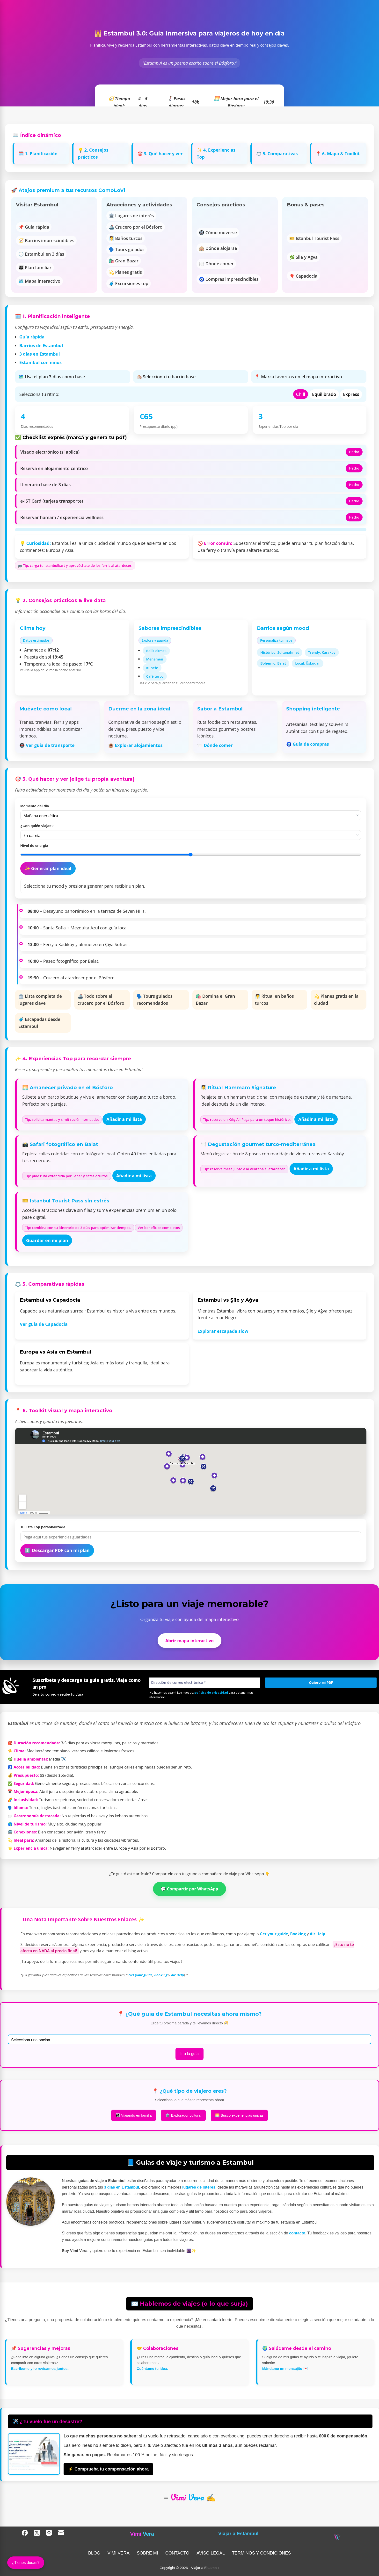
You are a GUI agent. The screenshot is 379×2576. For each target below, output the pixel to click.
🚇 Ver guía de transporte (46, 745)
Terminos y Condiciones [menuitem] (261, 2553)
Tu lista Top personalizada (42, 1527)
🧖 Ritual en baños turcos (274, 999)
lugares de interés (198, 2187)
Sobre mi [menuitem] (147, 2553)
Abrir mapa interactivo (189, 1640)
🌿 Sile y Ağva (303, 257)
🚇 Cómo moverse (218, 232)
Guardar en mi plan (47, 1240)
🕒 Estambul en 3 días (41, 254)
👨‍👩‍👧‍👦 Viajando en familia (134, 2115)
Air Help (317, 1934)
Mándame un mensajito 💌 (285, 2368)
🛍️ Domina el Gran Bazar (215, 999)
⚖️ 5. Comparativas (277, 153)
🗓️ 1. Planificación (38, 153)
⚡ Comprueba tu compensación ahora (108, 2469)
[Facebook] (25, 2533)
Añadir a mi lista (124, 1119)
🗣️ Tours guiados (127, 249)
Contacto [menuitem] (177, 2553)
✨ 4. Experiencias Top (216, 153)
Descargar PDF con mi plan (57, 1550)
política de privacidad (211, 1692)
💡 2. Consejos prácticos (93, 153)
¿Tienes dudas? (25, 2563)
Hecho (354, 451)
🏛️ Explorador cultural (183, 2115)
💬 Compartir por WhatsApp (189, 1889)
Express (351, 394)
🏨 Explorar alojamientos (135, 745)
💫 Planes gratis (125, 272)
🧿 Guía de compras (307, 744)
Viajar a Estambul (238, 2533)
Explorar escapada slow (222, 1331)
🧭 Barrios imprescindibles (46, 240)
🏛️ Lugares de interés (131, 215)
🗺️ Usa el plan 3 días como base (51, 376)
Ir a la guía (189, 2054)
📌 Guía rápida (33, 227)
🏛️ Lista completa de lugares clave (40, 999)
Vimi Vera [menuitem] (119, 2553)
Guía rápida (31, 337)
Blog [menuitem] (94, 2553)
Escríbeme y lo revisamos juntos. (40, 2368)
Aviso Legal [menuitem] (211, 2553)
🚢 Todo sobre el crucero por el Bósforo (101, 999)
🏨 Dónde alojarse (218, 248)
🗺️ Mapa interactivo (39, 281)
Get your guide (274, 1934)
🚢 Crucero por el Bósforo (136, 227)
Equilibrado (324, 394)
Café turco (155, 676)
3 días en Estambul (39, 354)
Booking (298, 1934)
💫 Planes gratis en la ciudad (336, 999)
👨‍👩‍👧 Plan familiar (34, 267)
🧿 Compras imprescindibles (228, 279)
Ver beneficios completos (159, 1227)
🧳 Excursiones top (128, 283)
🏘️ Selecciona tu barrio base (166, 376)
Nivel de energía (34, 845)
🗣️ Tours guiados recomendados (154, 999)
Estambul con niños (40, 362)
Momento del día (34, 806)
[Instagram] (49, 2533)
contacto (297, 2233)
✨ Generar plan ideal (48, 868)
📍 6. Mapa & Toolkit (338, 153)
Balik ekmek (156, 650)
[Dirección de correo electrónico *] (204, 1683)
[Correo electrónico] (61, 2533)
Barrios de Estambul (41, 345)
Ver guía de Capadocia (44, 1324)
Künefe (152, 668)
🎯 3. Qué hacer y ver (160, 153)
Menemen (154, 659)
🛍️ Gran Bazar (123, 261)
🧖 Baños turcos (126, 238)
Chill (300, 394)
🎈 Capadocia (303, 276)
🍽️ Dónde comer (216, 264)
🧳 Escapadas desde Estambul (39, 1022)
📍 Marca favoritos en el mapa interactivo (298, 376)
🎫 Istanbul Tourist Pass (314, 238)
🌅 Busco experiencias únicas (239, 2115)
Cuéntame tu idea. (152, 2368)
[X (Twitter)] (37, 2533)
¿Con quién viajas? (37, 826)
